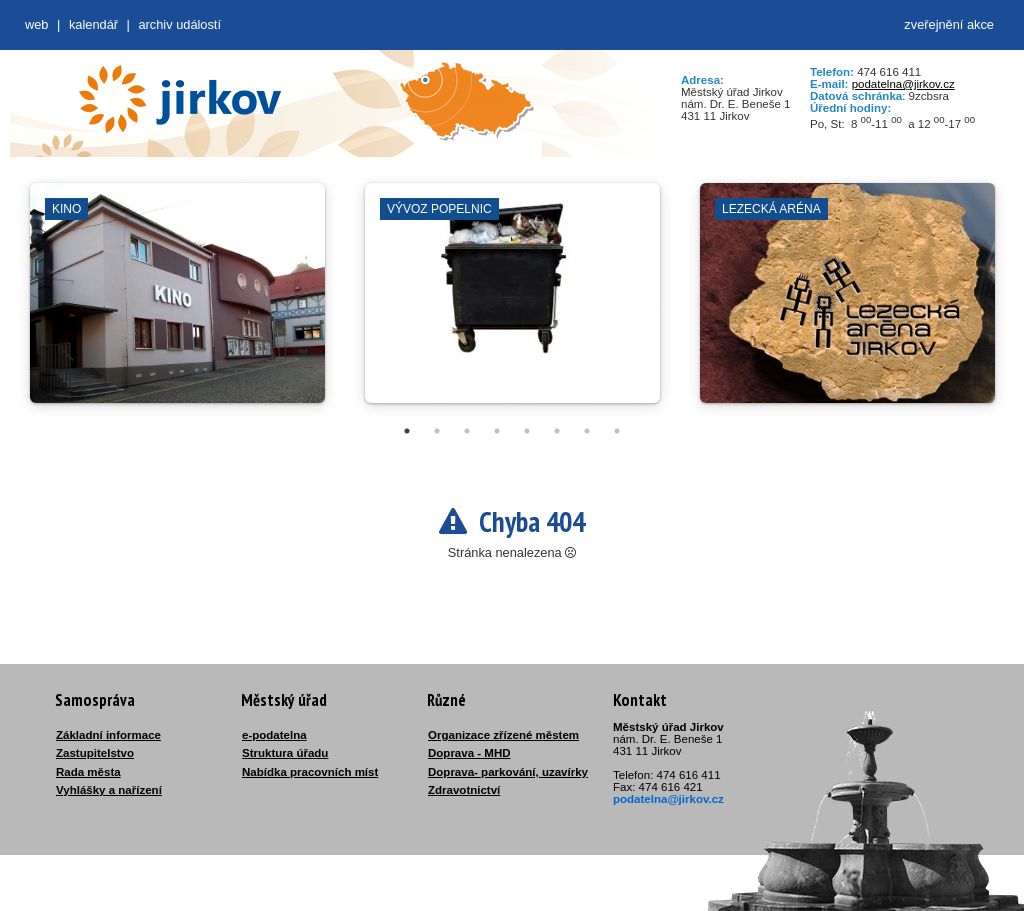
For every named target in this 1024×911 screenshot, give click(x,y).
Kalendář (93, 24)
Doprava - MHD (469, 753)
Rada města (88, 772)
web (36, 24)
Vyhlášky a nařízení (109, 790)
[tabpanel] (177, 303)
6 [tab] (557, 431)
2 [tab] (437, 431)
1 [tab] (407, 431)
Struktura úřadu (285, 753)
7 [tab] (587, 431)
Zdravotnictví (464, 790)
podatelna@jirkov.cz (903, 84)
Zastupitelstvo (95, 753)
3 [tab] (467, 431)
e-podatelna (274, 735)
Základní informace (108, 735)
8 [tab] (617, 431)
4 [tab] (497, 431)
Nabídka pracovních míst (310, 772)
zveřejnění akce (949, 24)
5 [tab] (527, 431)
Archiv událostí (179, 24)
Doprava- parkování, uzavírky (508, 772)
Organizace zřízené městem (503, 735)
